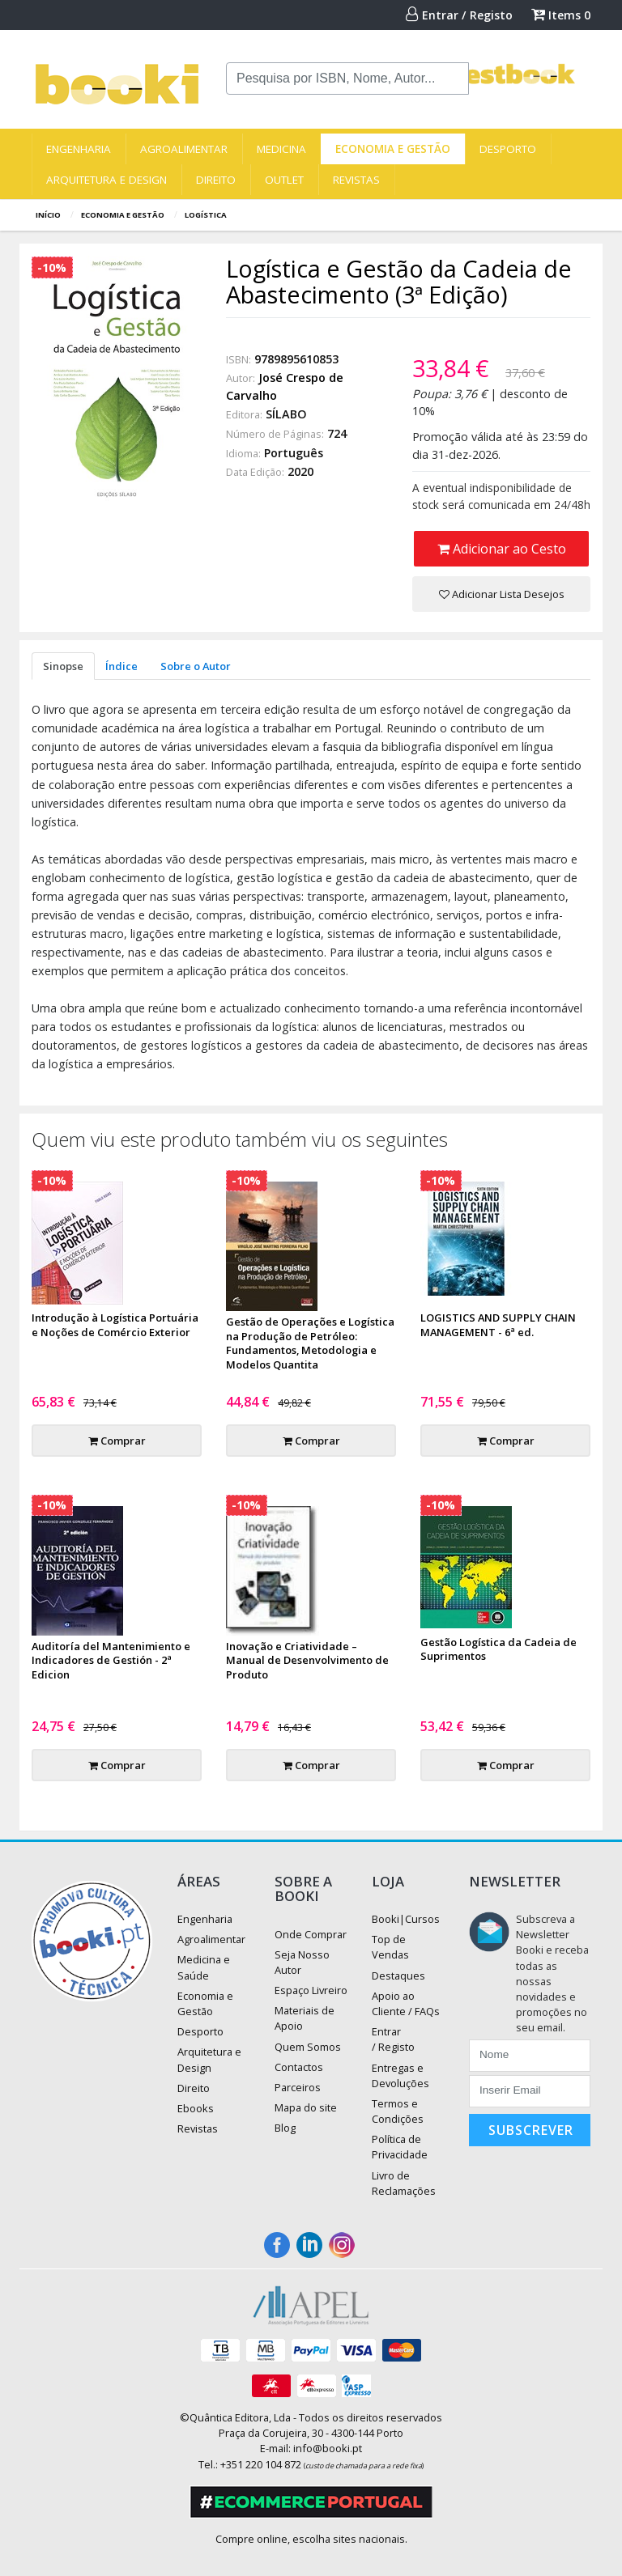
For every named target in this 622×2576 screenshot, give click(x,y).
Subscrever (530, 2130)
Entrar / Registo (459, 15)
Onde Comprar (311, 1934)
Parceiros (298, 2087)
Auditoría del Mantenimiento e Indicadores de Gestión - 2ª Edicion (111, 1661)
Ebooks (195, 2108)
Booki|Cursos (406, 1919)
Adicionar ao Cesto (501, 549)
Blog (285, 2127)
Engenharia (78, 149)
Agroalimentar (184, 149)
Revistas (356, 179)
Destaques (398, 1975)
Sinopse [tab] (63, 666)
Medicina (281, 149)
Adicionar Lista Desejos (501, 594)
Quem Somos (308, 2046)
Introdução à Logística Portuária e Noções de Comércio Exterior (115, 1324)
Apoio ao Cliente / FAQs (406, 2003)
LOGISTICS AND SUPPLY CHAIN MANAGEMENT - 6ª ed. (498, 1324)
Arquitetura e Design (106, 179)
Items (560, 15)
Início (48, 215)
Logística (206, 215)
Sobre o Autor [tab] (195, 666)
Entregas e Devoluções (400, 2075)
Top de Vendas (390, 1947)
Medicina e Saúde (203, 1967)
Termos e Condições (398, 2111)
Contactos (299, 2067)
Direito (216, 179)
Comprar (117, 1440)
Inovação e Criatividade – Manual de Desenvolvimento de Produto (307, 1661)
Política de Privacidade (400, 2147)
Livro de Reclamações (404, 2183)
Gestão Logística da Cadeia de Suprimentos (498, 1649)
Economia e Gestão (392, 149)
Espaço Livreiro (311, 1990)
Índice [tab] (121, 666)
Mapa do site (306, 2107)
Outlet (284, 179)
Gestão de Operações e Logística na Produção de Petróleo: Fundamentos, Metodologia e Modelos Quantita (310, 1343)
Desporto (507, 149)
